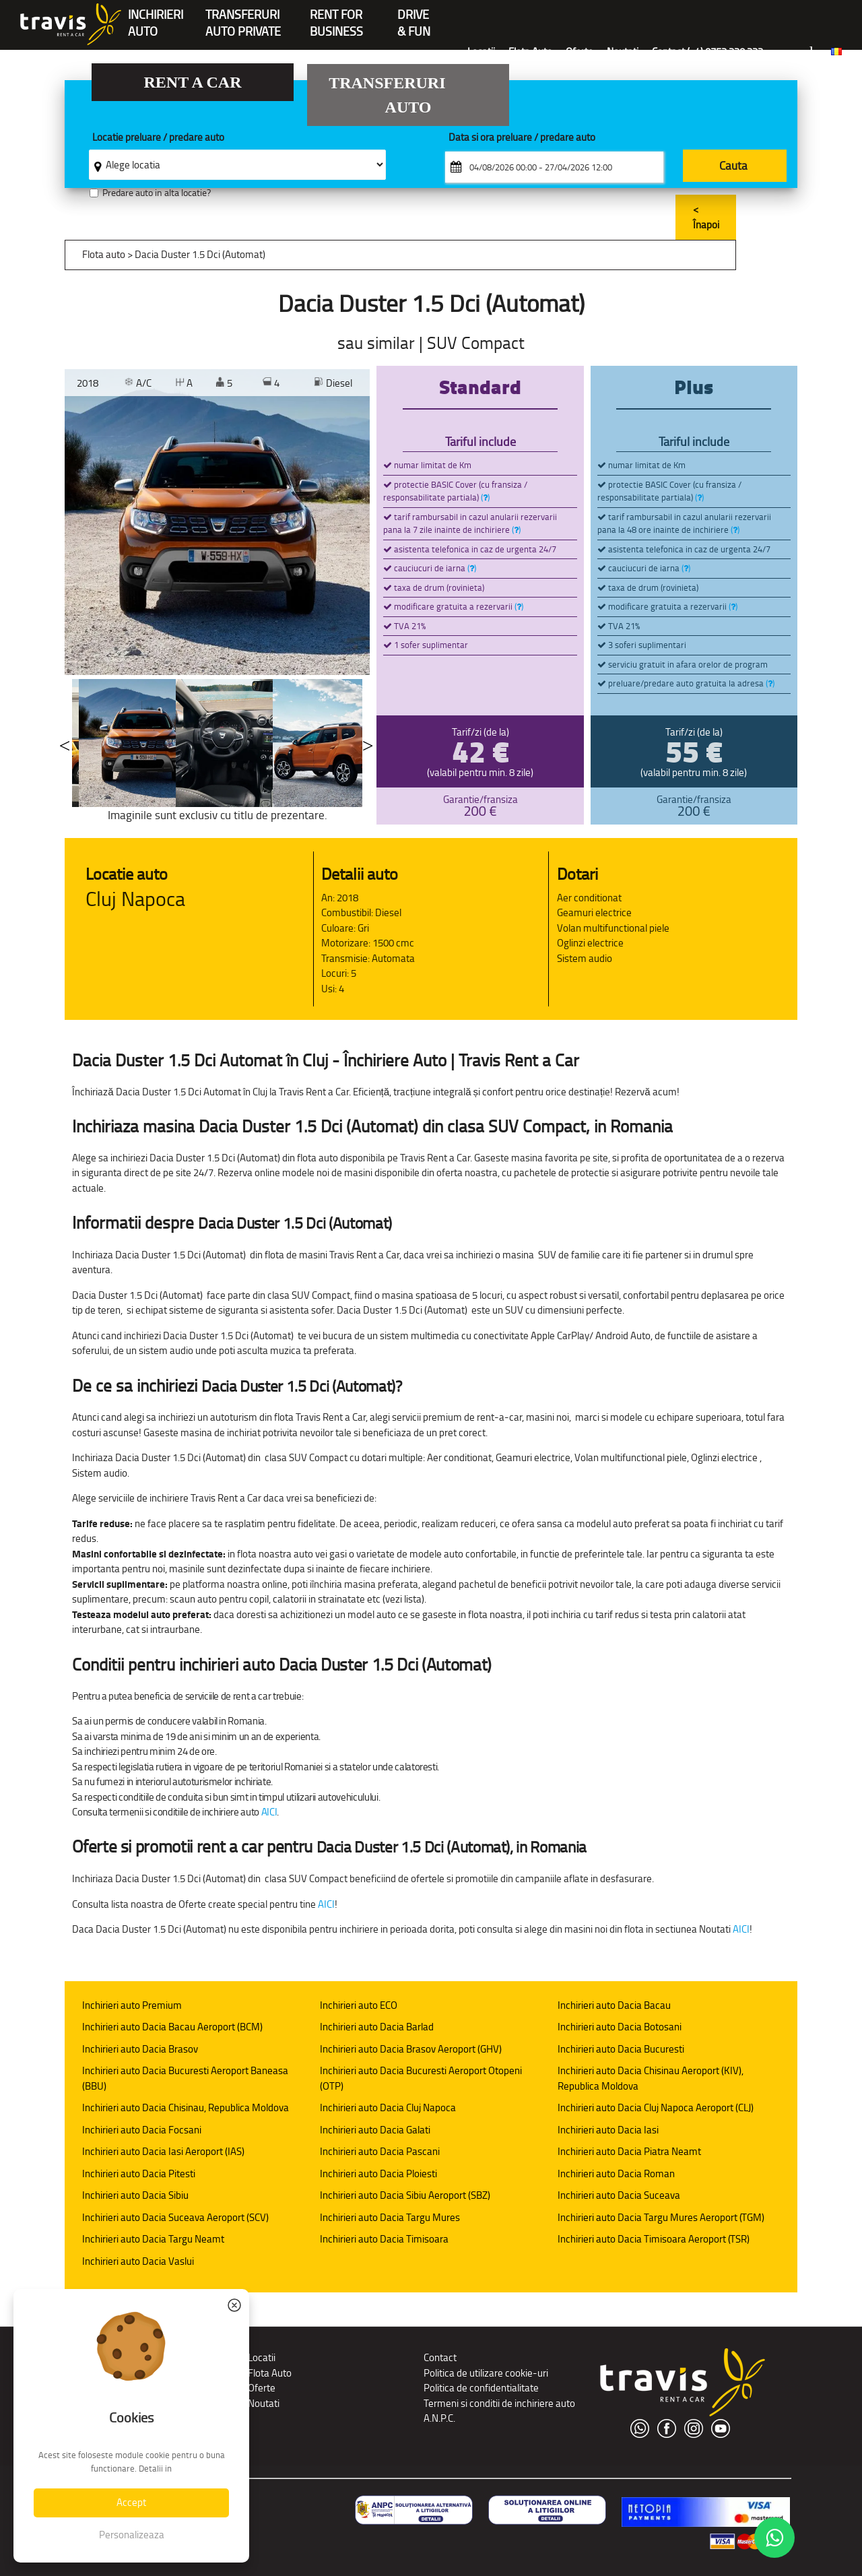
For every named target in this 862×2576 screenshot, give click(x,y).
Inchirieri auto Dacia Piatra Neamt (629, 2151)
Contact (440, 2357)
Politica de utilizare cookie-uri (486, 2372)
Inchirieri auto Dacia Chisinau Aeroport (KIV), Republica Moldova (650, 2078)
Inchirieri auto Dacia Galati (375, 2129)
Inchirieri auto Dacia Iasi (608, 2129)
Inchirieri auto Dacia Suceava (619, 2195)
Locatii (481, 51)
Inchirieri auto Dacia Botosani (620, 2026)
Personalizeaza (131, 2534)
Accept (131, 2502)
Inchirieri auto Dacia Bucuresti (621, 2048)
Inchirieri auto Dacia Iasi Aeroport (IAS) (163, 2151)
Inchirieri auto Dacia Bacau (614, 2005)
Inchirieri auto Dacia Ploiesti (378, 2173)
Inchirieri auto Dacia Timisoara (384, 2238)
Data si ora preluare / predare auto (522, 138)
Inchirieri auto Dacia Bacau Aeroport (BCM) (172, 2026)
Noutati (622, 51)
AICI (269, 1811)
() (485, 497)
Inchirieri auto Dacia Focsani (141, 2129)
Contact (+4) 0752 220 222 (707, 51)
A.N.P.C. (439, 2418)
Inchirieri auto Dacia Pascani (380, 2151)
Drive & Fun (413, 16)
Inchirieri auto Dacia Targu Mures (390, 2217)
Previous (64, 743)
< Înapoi (706, 217)
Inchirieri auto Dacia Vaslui (138, 2261)
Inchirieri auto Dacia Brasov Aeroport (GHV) (411, 2048)
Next (367, 743)
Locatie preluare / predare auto (158, 138)
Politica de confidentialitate (481, 2387)
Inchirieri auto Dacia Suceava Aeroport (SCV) (175, 2217)
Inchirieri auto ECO (358, 2005)
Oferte (579, 51)
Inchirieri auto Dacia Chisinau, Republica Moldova (185, 2107)
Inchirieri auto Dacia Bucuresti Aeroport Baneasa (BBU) (185, 2078)
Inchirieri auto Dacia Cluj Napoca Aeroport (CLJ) (656, 2107)
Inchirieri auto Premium (132, 2005)
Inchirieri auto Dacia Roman (616, 2173)
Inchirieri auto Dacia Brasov (140, 2048)
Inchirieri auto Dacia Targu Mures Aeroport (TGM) (661, 2217)
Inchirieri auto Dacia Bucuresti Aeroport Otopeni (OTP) (421, 2078)
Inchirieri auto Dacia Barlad (377, 2026)
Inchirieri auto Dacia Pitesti (138, 2173)
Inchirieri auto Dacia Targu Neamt (153, 2238)
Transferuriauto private (243, 16)
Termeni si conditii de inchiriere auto (499, 2403)
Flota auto (103, 254)
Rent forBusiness (336, 16)
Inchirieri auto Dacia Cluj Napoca (388, 2107)
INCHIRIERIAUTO (155, 16)
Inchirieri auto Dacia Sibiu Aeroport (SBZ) (405, 2195)
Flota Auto (530, 51)
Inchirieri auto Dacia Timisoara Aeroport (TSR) (654, 2238)
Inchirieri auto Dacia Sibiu (135, 2195)
